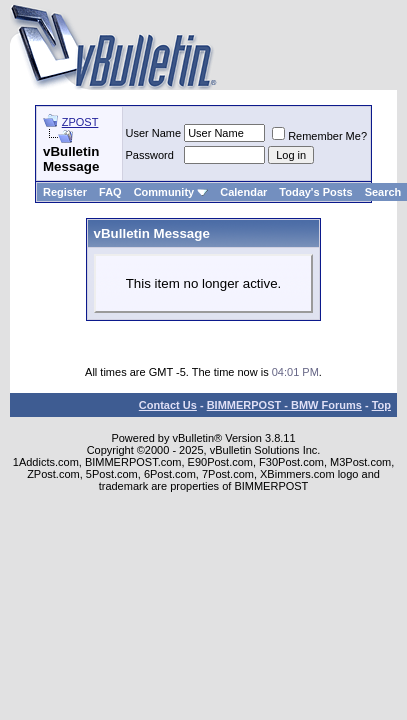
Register (65, 192)
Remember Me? (319, 136)
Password (150, 155)
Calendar (243, 192)
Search (383, 192)
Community (171, 192)
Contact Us (168, 405)
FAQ (110, 192)
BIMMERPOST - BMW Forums (284, 405)
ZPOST (80, 122)
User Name (154, 133)
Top (381, 405)
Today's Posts (315, 192)
